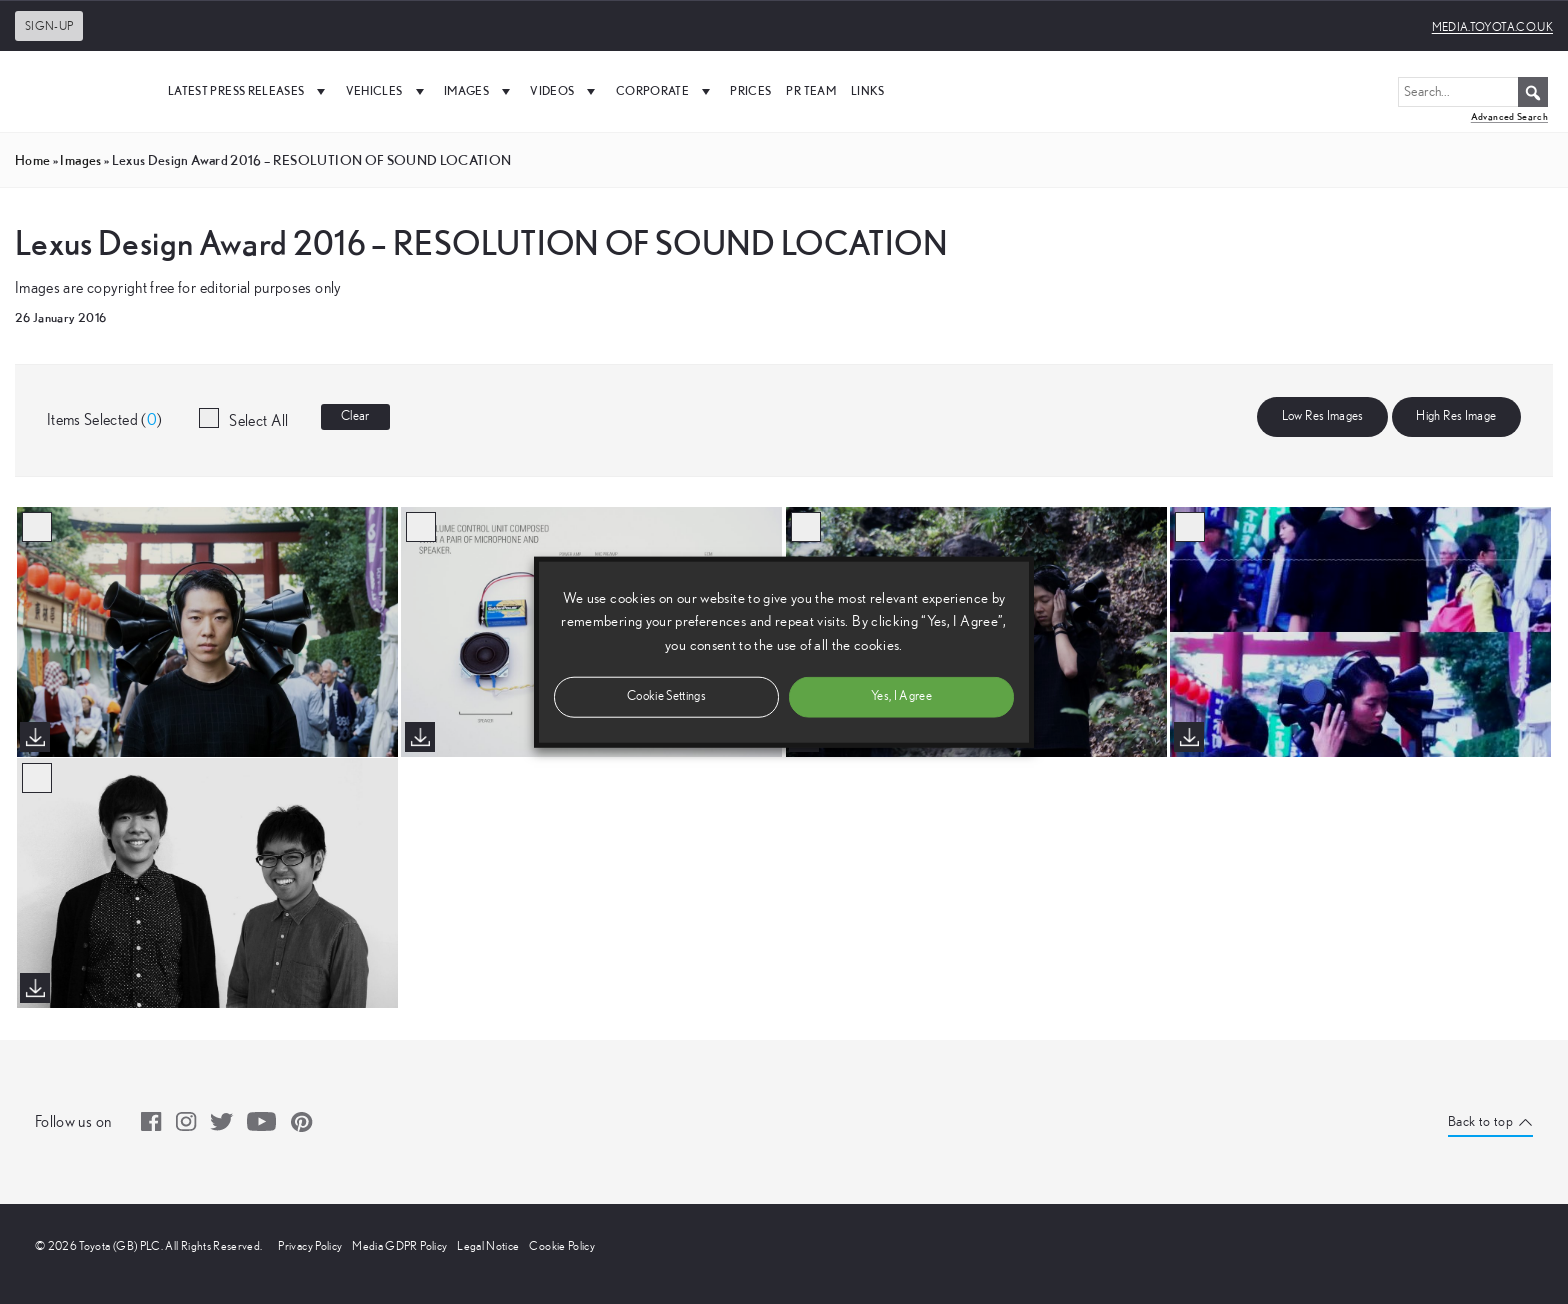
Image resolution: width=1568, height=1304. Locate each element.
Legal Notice (488, 1246)
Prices (750, 90)
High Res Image (1456, 416)
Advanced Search (1509, 116)
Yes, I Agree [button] (901, 695)
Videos (565, 91)
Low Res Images (1323, 416)
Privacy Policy (310, 1246)
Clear (355, 416)
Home (32, 160)
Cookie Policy (562, 1246)
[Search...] (1473, 92)
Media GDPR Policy (399, 1246)
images (80, 160)
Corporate (666, 91)
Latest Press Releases (249, 91)
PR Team (810, 90)
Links (868, 90)
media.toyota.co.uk (1492, 27)
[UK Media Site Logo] (80, 91)
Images (479, 91)
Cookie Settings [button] (666, 695)
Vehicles (387, 91)
